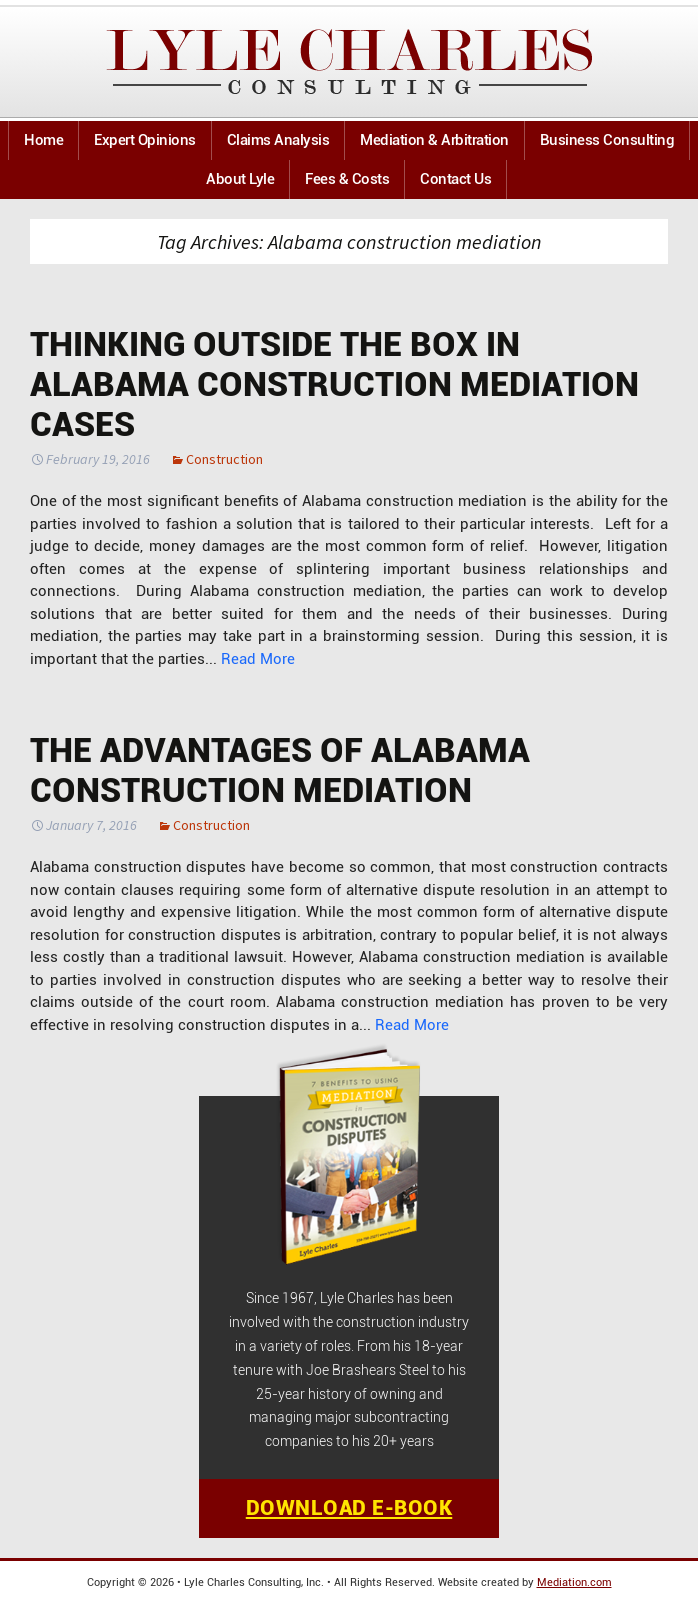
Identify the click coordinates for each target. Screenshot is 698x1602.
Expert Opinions (145, 140)
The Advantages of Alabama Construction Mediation (280, 770)
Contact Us (455, 179)
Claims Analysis (278, 140)
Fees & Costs (347, 179)
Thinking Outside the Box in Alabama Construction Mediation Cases (334, 384)
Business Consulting (607, 140)
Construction (224, 459)
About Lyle (240, 179)
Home (43, 140)
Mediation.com (574, 1582)
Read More (258, 659)
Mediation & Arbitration (434, 140)
